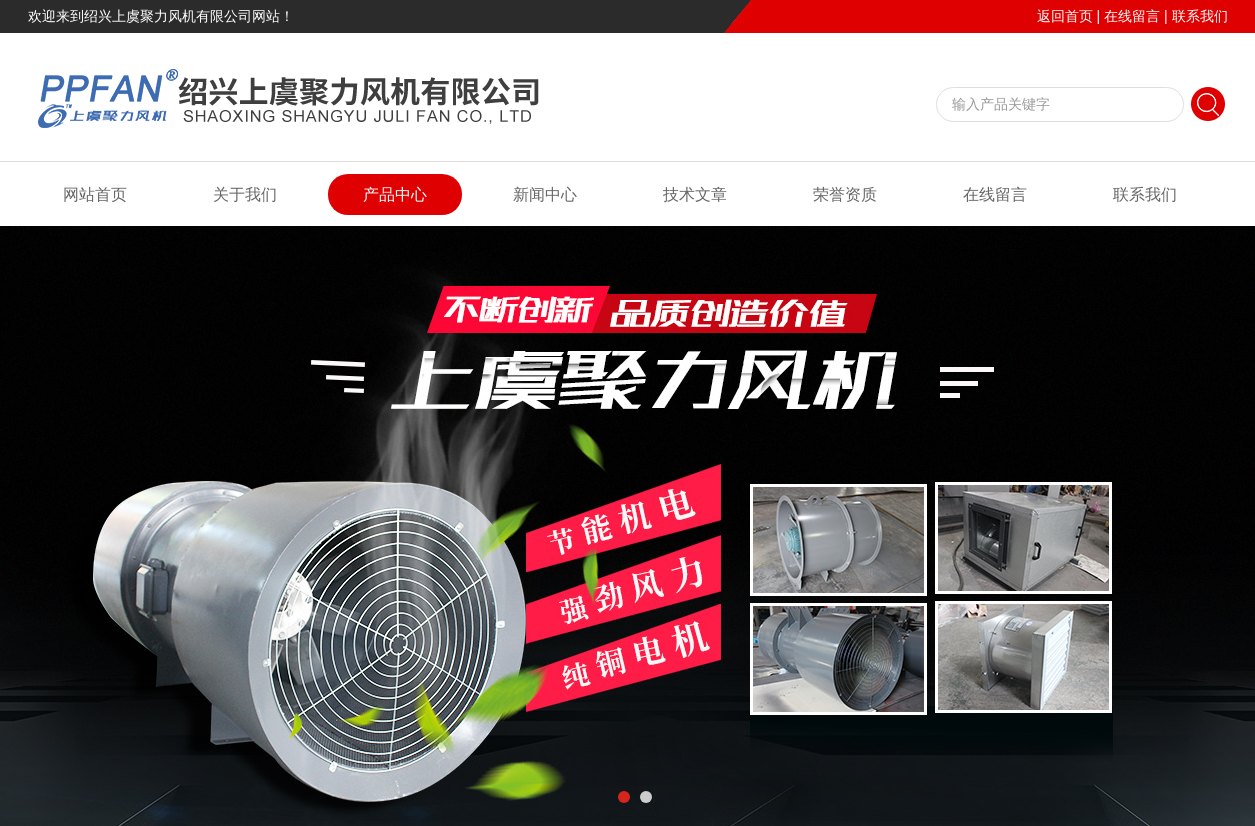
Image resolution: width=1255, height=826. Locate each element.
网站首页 (95, 194)
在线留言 (1132, 16)
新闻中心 (545, 194)
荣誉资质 (845, 194)
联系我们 (1200, 16)
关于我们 (245, 194)
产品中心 (395, 194)
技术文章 (695, 194)
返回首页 (1065, 16)
